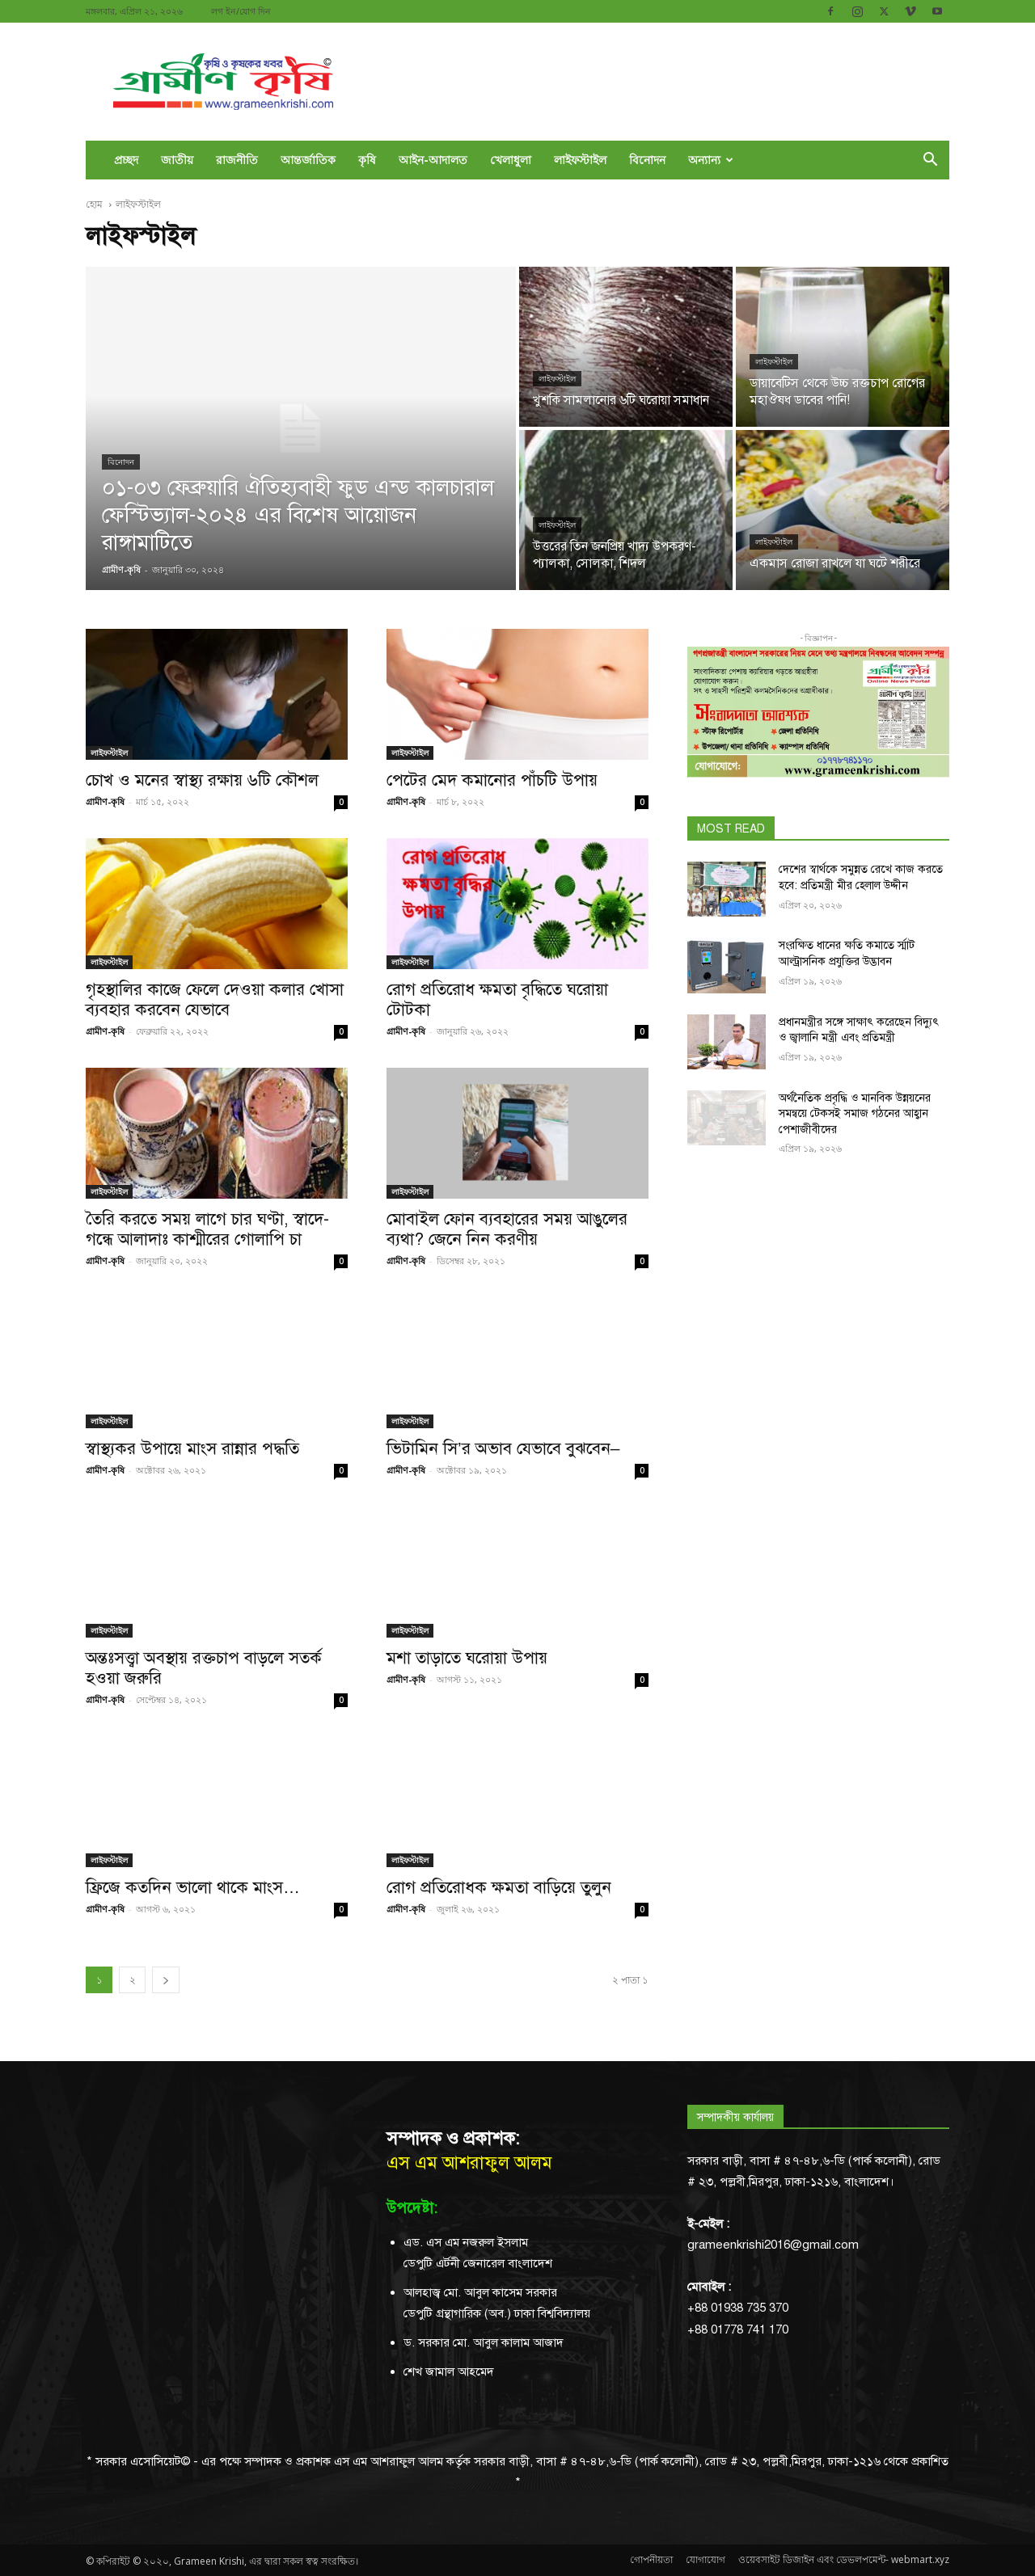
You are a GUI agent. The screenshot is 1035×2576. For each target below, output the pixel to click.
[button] (929, 161)
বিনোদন (647, 159)
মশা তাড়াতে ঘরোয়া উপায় (467, 1657)
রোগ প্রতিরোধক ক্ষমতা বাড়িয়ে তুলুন (499, 1887)
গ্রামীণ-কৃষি (105, 801)
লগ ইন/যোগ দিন (241, 11)
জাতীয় (177, 159)
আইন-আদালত (433, 159)
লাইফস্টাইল (580, 159)
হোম (95, 204)
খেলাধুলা (510, 159)
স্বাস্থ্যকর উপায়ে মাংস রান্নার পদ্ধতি (192, 1448)
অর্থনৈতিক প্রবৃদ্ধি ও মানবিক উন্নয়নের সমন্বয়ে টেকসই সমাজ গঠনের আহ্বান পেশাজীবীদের (855, 1113)
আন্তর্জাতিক (308, 159)
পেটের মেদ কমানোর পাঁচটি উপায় (492, 780)
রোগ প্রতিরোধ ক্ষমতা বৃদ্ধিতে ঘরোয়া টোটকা (497, 999)
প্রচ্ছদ (126, 159)
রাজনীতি (237, 159)
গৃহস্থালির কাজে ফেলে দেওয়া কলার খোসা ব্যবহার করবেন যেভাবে (215, 999)
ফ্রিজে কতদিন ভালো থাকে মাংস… (193, 1887)
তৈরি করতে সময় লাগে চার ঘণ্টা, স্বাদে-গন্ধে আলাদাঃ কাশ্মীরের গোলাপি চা (207, 1229)
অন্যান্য (710, 159)
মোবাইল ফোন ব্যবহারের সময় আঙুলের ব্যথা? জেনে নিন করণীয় (507, 1229)
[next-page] (166, 1980)
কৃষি (367, 159)
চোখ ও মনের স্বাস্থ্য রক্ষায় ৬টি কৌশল (202, 780)
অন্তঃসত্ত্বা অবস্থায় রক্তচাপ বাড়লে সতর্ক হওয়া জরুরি (204, 1668)
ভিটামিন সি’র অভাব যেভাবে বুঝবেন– (503, 1448)
